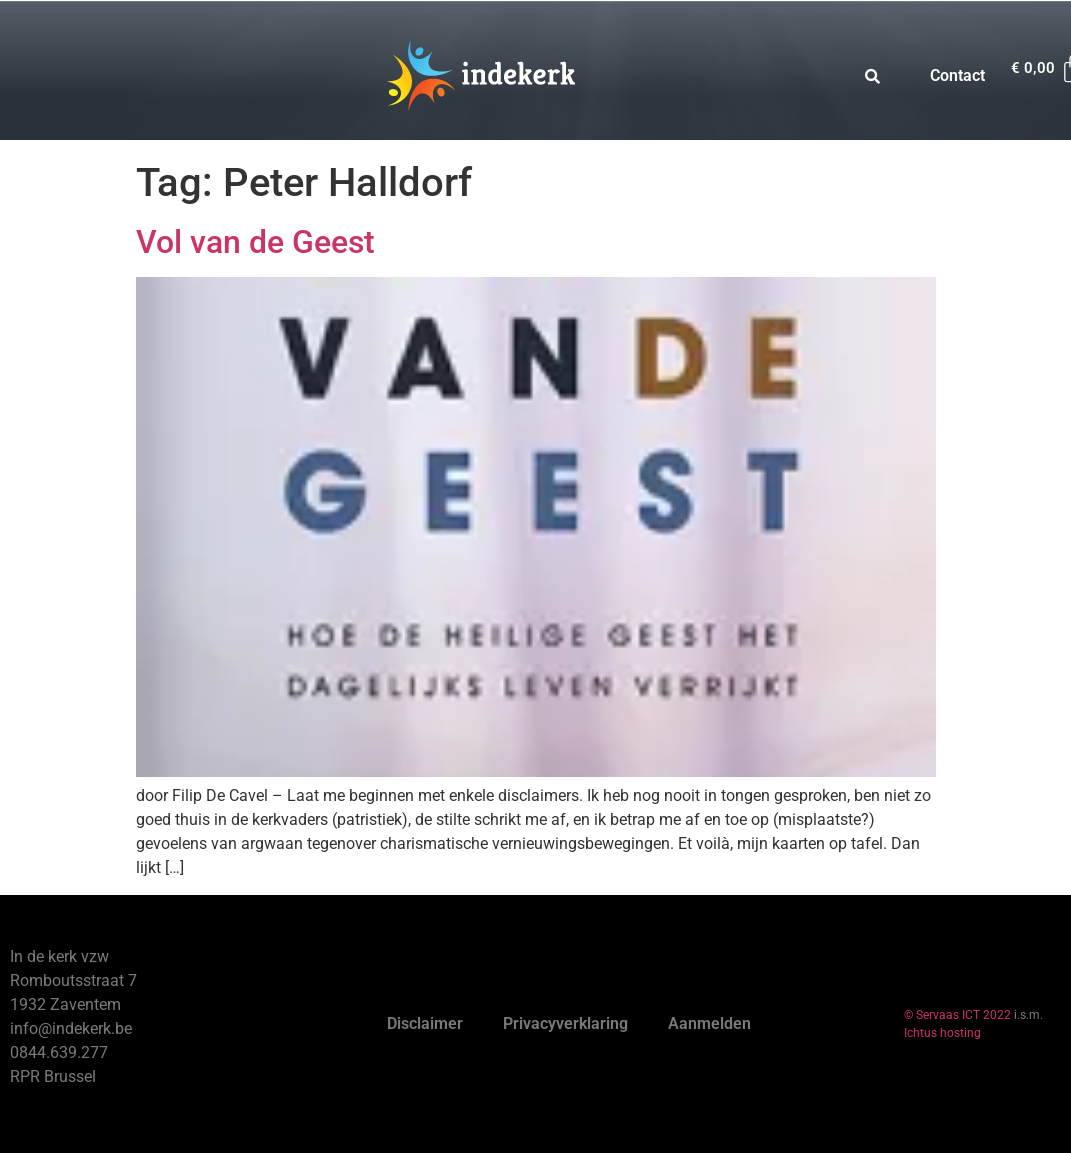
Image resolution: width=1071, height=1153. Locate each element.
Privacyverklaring (565, 1023)
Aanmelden (709, 1023)
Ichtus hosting (942, 1033)
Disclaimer (425, 1023)
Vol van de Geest (255, 242)
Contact (957, 75)
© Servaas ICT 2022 (957, 1015)
